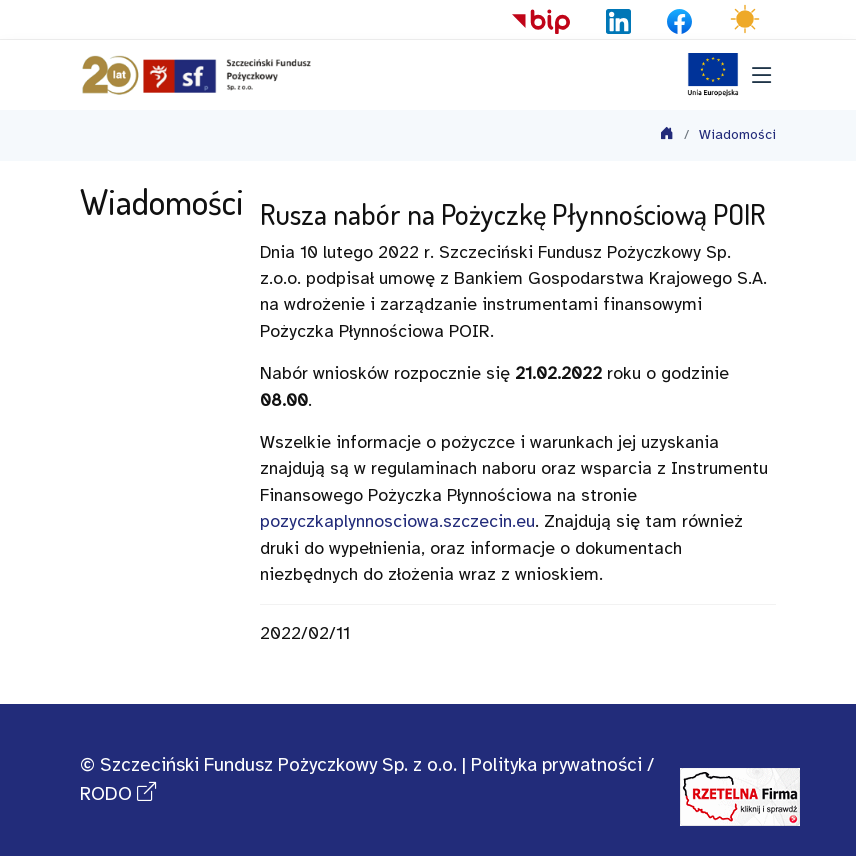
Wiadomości (737, 135)
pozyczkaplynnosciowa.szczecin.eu (397, 522)
